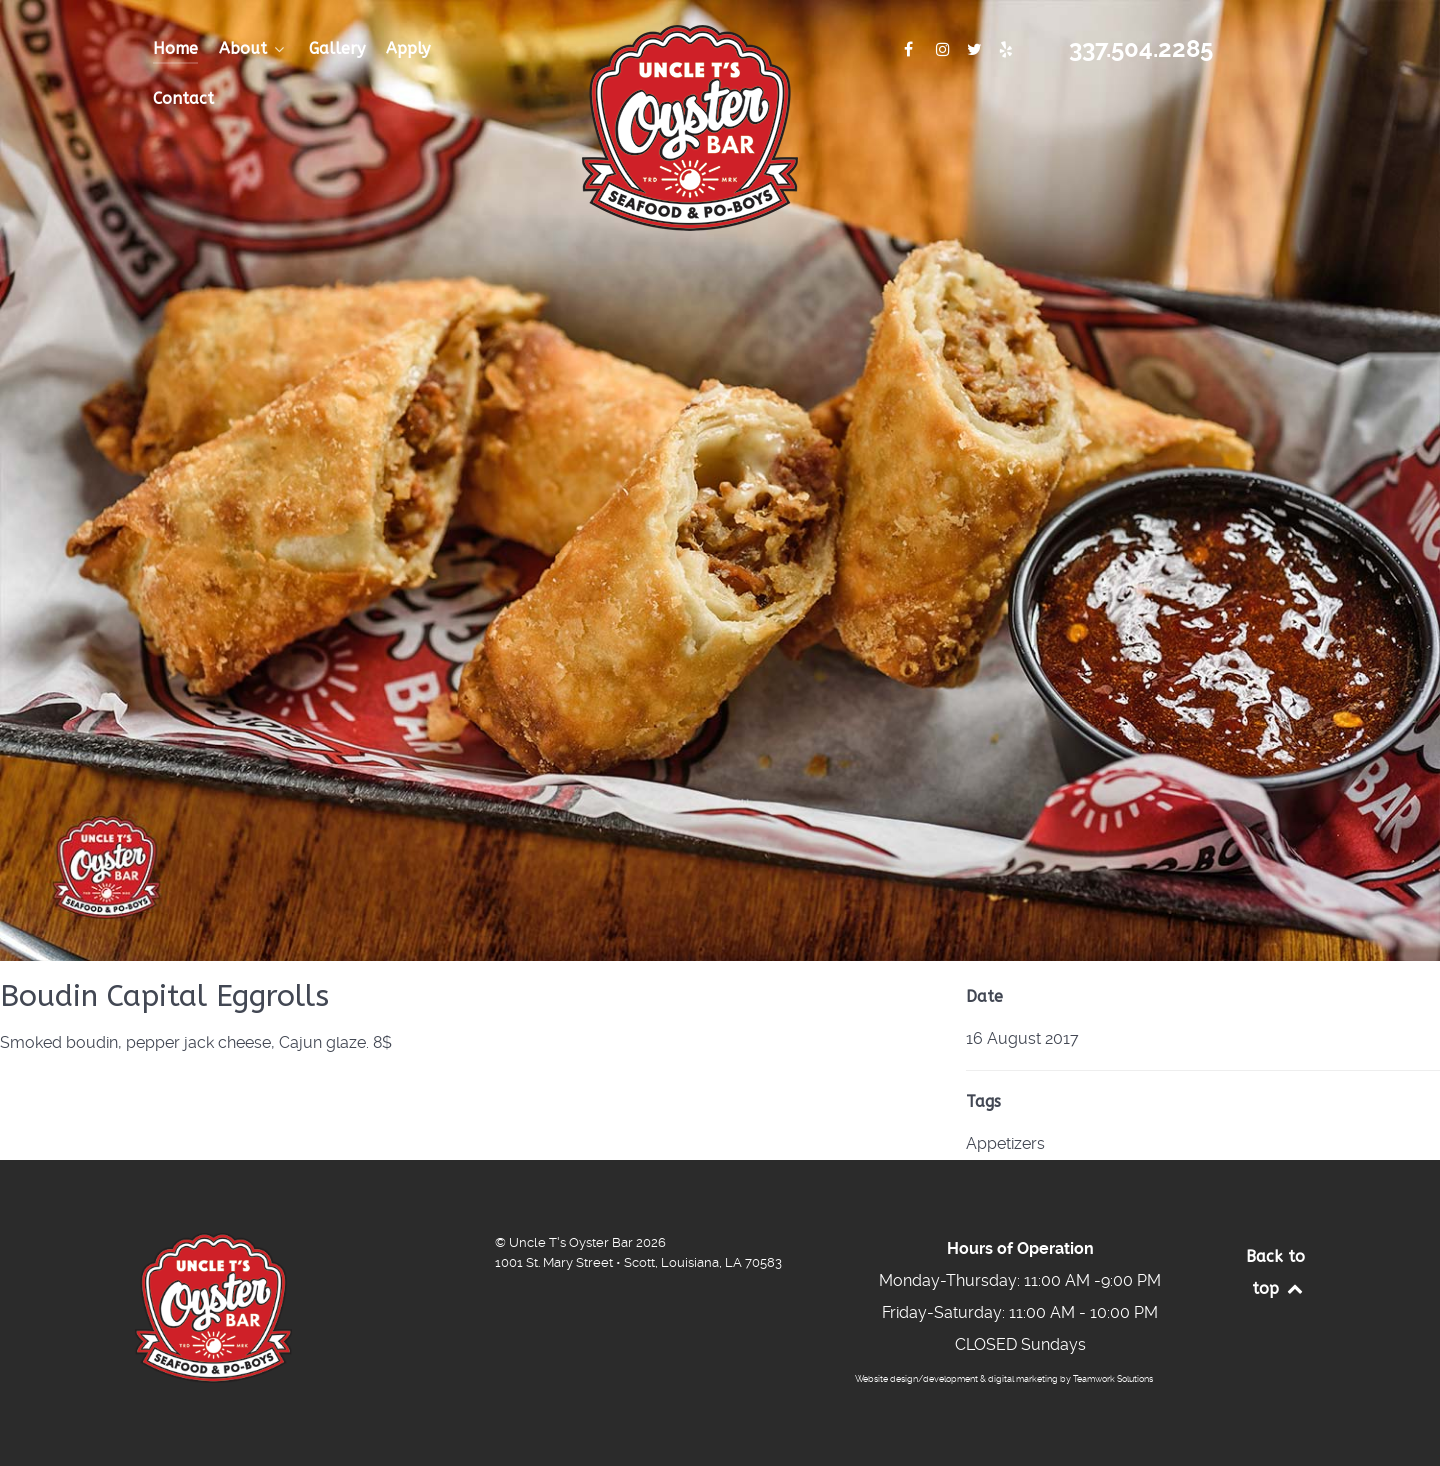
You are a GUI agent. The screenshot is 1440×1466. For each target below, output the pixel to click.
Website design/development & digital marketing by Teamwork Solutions (1004, 1379)
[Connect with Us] (910, 49)
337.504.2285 (1141, 49)
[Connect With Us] (945, 49)
